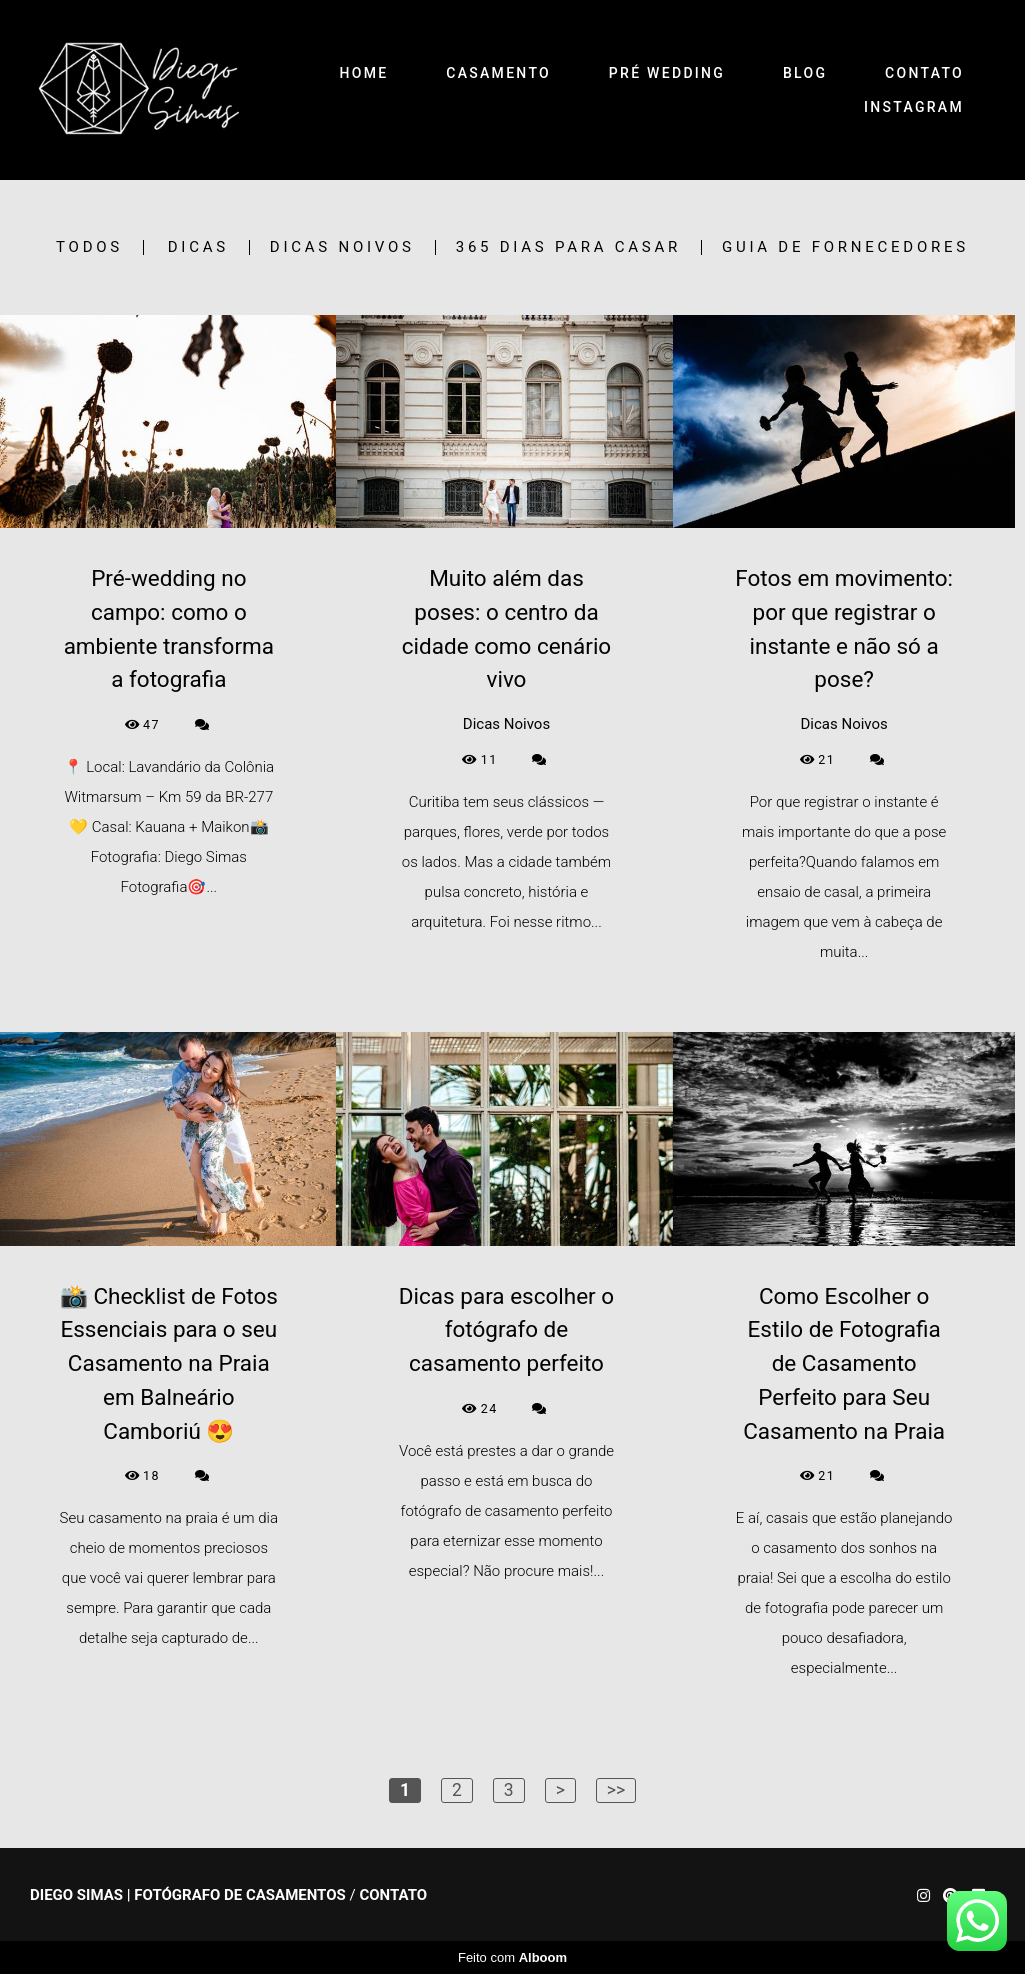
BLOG (805, 73)
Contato (393, 1895)
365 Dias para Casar (568, 247)
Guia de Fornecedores (845, 247)
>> (616, 1790)
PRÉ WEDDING (667, 73)
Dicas (198, 247)
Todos (89, 247)
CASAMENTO (498, 73)
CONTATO (924, 73)
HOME (364, 73)
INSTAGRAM (914, 107)
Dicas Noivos (342, 247)
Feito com (512, 1957)
